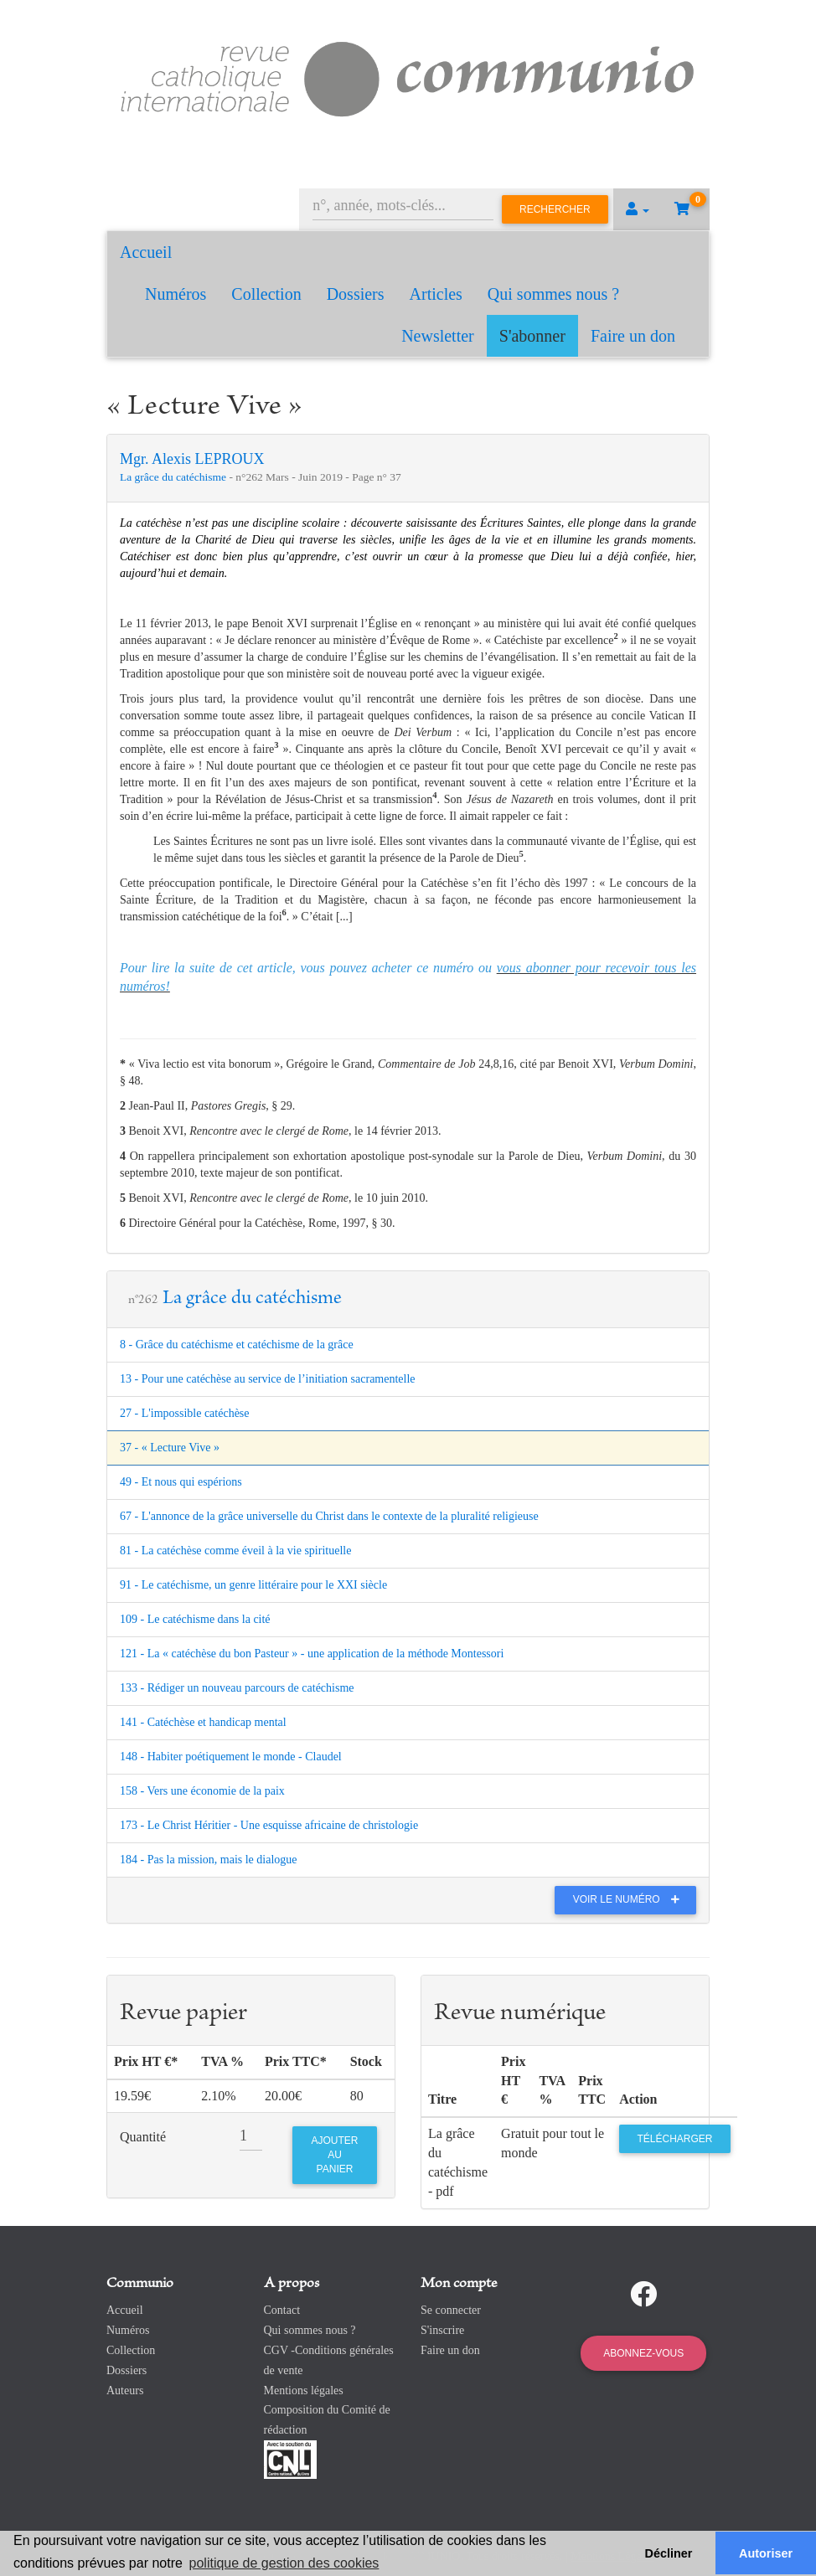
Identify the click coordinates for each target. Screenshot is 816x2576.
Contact (282, 2310)
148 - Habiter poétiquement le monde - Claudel (231, 1756)
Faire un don (633, 336)
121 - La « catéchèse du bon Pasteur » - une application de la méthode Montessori (312, 1653)
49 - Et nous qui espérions (181, 1482)
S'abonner (532, 336)
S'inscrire (442, 2330)
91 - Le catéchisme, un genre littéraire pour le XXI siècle (253, 1585)
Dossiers (356, 294)
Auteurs (124, 2390)
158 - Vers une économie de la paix (202, 1791)
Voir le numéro (630, 1899)
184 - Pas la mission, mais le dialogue (208, 1859)
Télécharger (674, 2139)
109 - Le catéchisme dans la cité (195, 1619)
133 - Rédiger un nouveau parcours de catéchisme (237, 1688)
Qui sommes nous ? (553, 294)
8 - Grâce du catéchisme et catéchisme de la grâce (237, 1344)
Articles (436, 294)
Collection (266, 294)
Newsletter (437, 336)
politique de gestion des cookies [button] (284, 2563)
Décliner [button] (669, 2553)
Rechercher (555, 209)
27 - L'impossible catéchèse (185, 1413)
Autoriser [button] (766, 2553)
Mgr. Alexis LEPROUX (192, 459)
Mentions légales (303, 2390)
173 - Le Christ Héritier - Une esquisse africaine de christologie (269, 1825)
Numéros (175, 294)
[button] (637, 209)
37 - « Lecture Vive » (169, 1447)
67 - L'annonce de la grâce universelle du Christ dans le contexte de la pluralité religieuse (329, 1516)
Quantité (143, 2137)
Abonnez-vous (643, 2353)
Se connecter (451, 2310)
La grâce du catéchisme (174, 477)
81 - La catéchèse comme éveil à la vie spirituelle (235, 1550)
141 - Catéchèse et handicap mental (203, 1722)
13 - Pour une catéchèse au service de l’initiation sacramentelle (268, 1379)
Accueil (146, 252)
